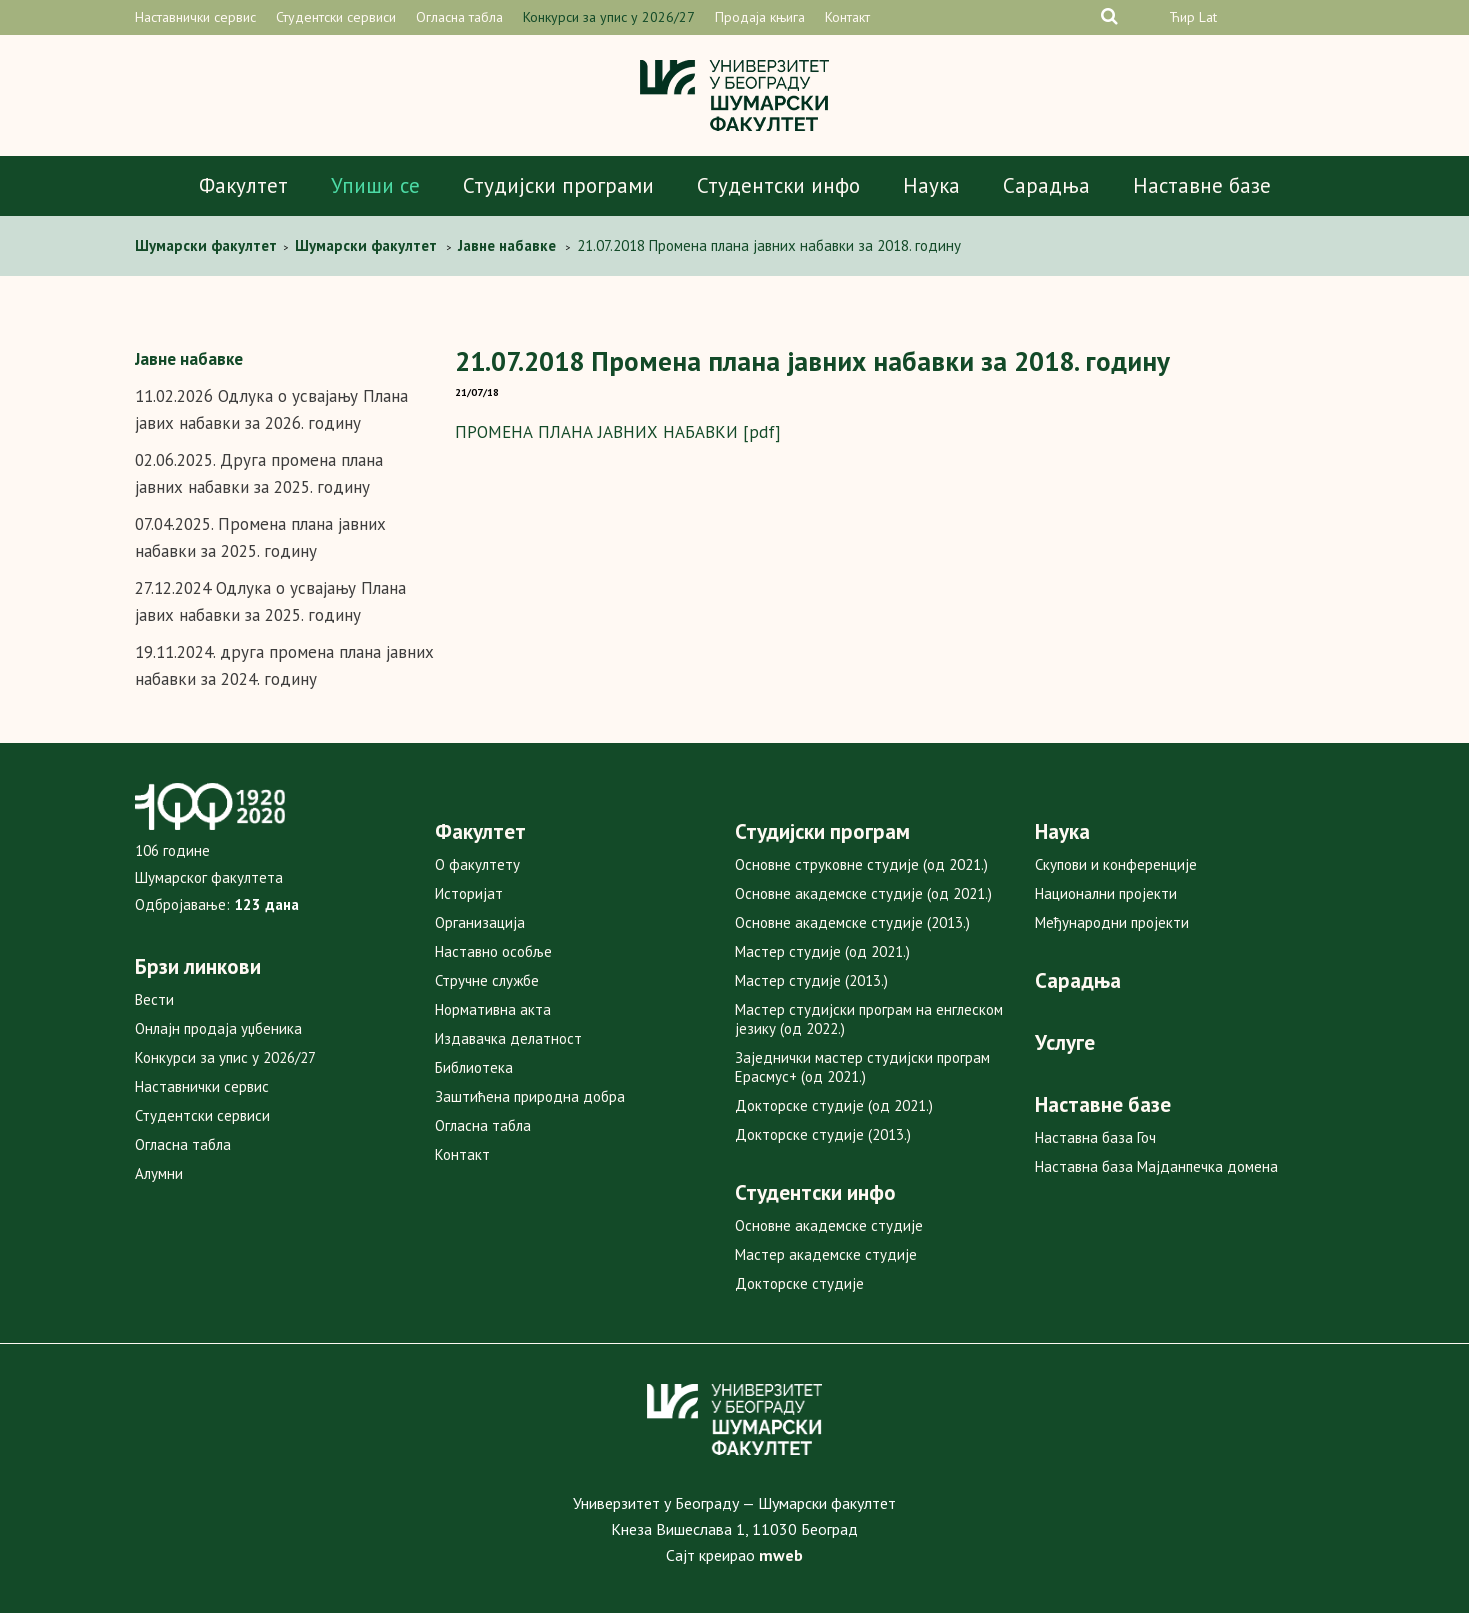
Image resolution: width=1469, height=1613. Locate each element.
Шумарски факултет (208, 245)
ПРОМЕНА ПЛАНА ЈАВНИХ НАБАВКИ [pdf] (618, 432)
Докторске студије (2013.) (823, 1134)
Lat (1208, 17)
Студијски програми (558, 185)
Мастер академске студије (826, 1254)
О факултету (477, 864)
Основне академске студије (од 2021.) (863, 893)
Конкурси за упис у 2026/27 (609, 17)
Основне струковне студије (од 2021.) (861, 864)
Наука (931, 185)
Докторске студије (799, 1283)
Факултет (243, 185)
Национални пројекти (1106, 893)
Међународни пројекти (1112, 922)
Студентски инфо (778, 185)
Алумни (159, 1173)
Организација (480, 922)
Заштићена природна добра (530, 1096)
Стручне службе (487, 980)
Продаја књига (760, 17)
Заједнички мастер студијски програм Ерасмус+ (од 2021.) (862, 1067)
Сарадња (1046, 185)
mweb (781, 1555)
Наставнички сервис (195, 17)
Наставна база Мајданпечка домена (1156, 1166)
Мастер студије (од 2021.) (822, 951)
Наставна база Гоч (1095, 1137)
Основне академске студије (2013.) (852, 922)
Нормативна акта (493, 1009)
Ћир (1182, 17)
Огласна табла (459, 17)
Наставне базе (1202, 185)
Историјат (469, 893)
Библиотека (474, 1067)
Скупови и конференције (1116, 864)
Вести (154, 999)
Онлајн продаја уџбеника (218, 1028)
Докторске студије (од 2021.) (834, 1105)
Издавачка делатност (508, 1038)
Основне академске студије (829, 1225)
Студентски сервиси (336, 17)
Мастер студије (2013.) (811, 980)
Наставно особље (493, 951)
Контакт (847, 17)
